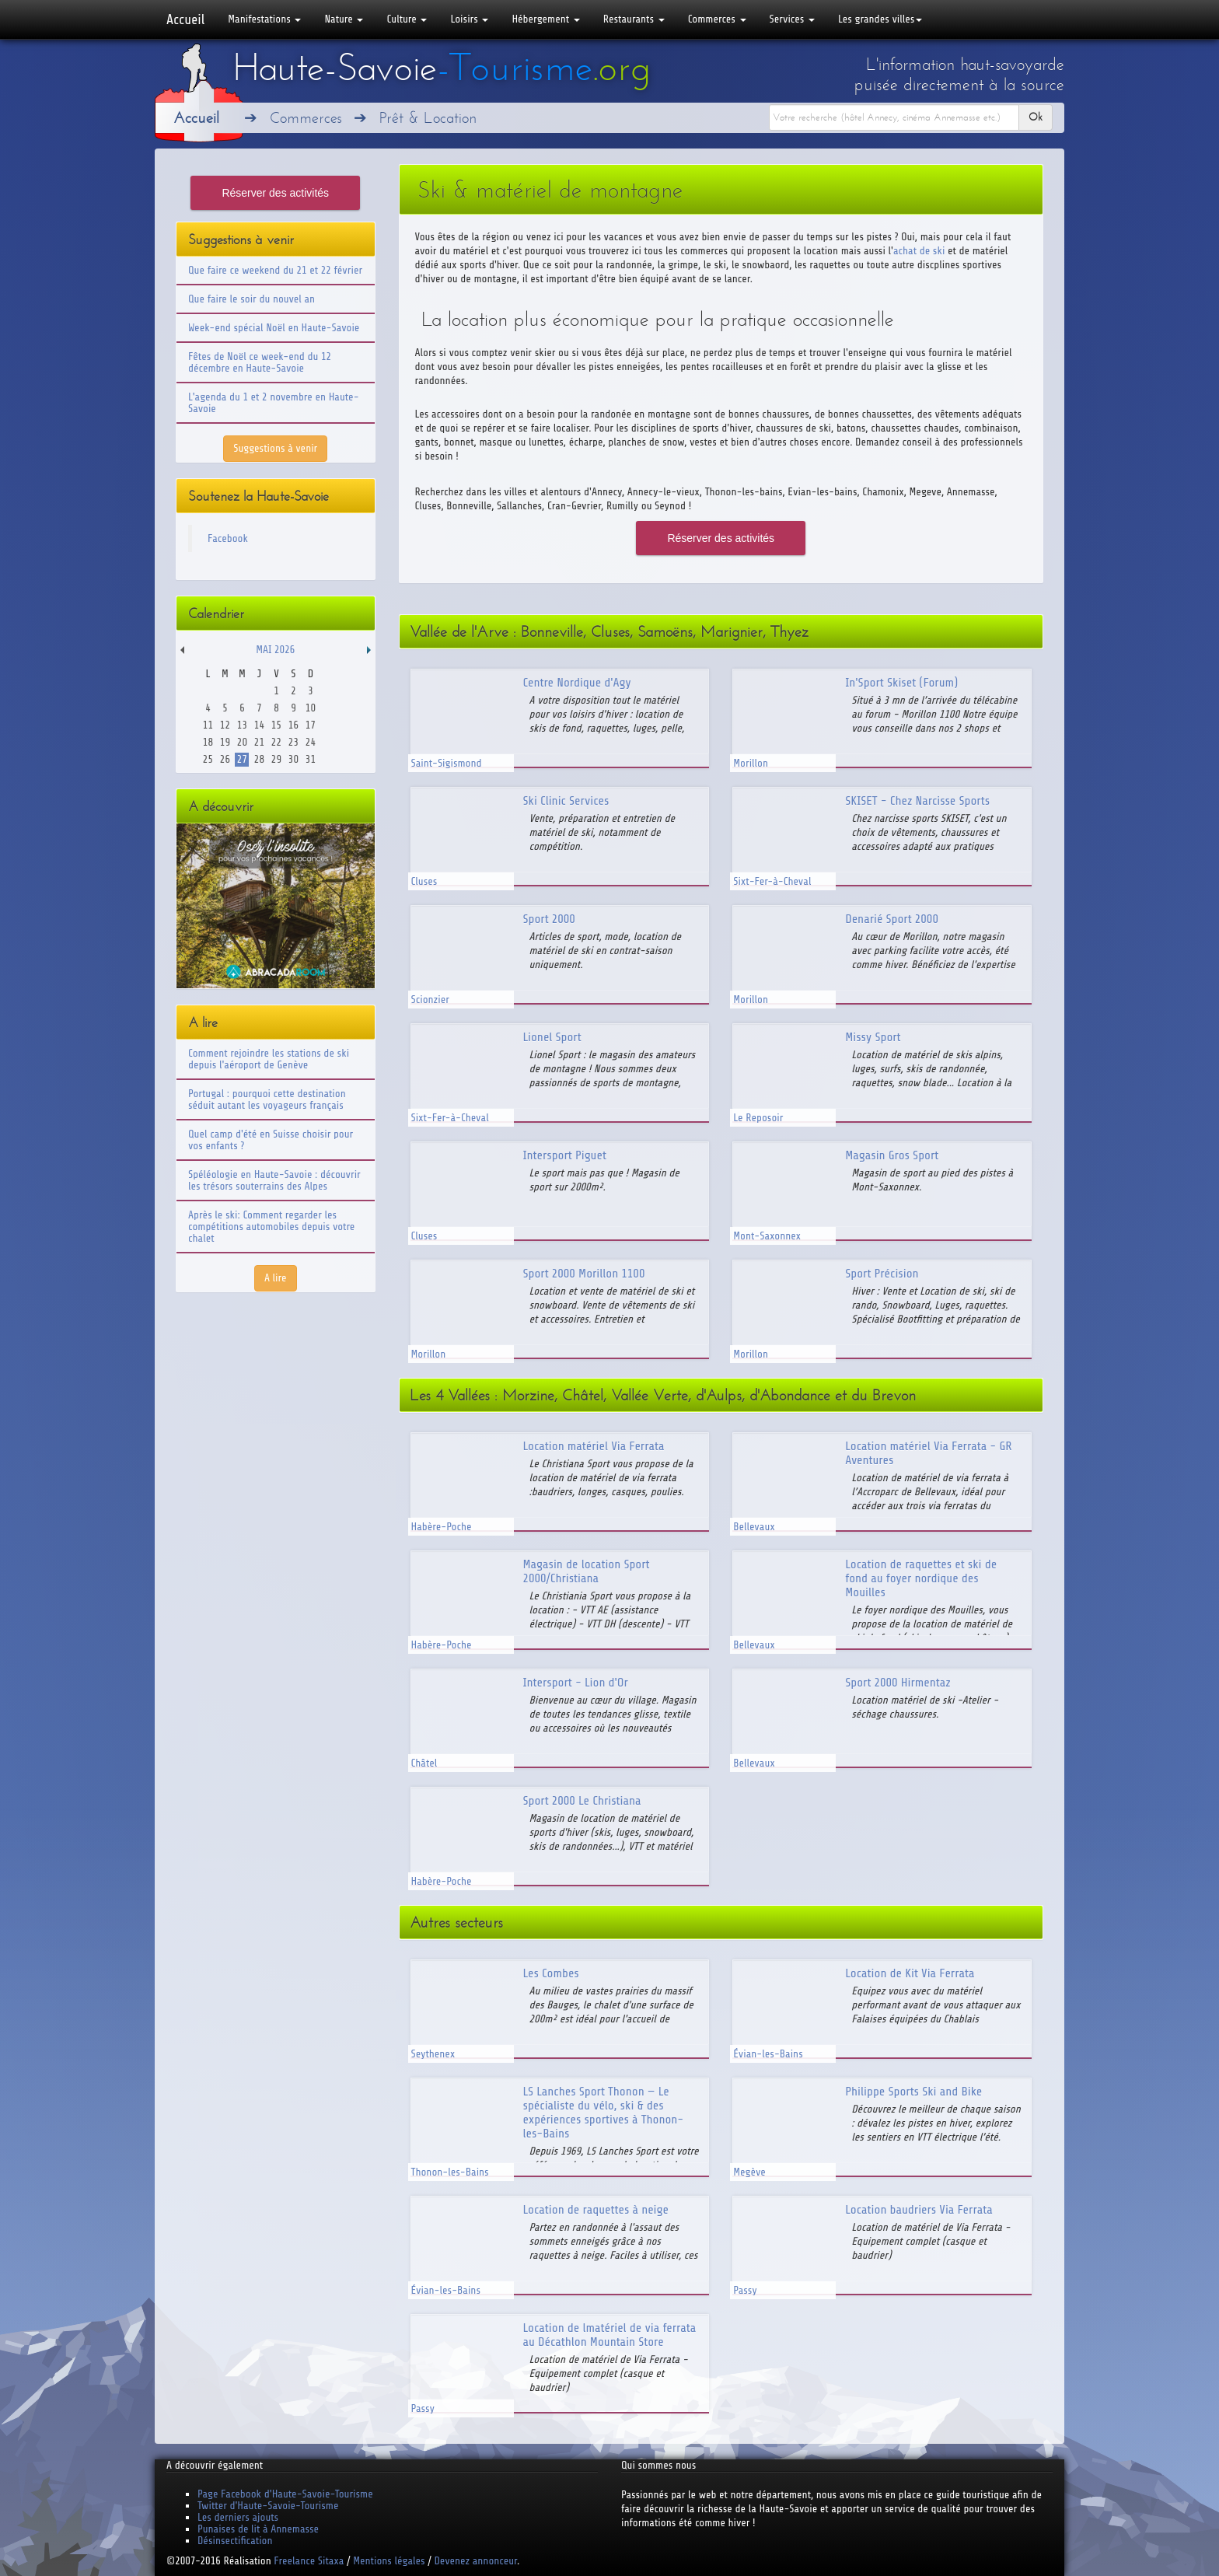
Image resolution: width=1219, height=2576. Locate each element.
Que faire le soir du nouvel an (251, 299)
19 (225, 742)
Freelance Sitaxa (309, 2561)
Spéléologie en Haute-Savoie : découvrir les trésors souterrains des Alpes (274, 1180)
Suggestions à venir (275, 448)
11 (208, 725)
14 (259, 725)
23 (293, 742)
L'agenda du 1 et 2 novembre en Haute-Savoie (273, 402)
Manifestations (264, 19)
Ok (1036, 117)
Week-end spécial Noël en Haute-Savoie (273, 328)
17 (311, 725)
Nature (343, 19)
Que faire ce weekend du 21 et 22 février (275, 270)
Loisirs (469, 19)
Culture (406, 19)
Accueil (185, 19)
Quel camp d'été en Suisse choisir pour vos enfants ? (270, 1140)
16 (293, 725)
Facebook (228, 538)
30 (293, 759)
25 (208, 759)
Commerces (717, 19)
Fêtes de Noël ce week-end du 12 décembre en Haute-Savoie (259, 362)
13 (242, 725)
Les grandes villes (880, 19)
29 (276, 759)
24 (311, 742)
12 (225, 725)
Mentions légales (388, 2561)
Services (792, 19)
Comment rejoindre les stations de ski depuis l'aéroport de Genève (268, 1059)
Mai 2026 (275, 649)
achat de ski (919, 251)
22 (276, 742)
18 (208, 742)
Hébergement (545, 19)
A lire (275, 1278)
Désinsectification (234, 2540)
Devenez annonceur (476, 2561)
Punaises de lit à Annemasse (258, 2529)
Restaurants (634, 19)
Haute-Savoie (441, 67)
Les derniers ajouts (237, 2517)
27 (242, 759)
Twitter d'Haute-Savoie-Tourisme (267, 2505)
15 (276, 725)
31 (311, 759)
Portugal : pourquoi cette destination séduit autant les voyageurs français (267, 1099)
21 (259, 742)
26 (225, 759)
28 (259, 759)
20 (242, 742)
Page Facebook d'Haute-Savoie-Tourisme (285, 2494)
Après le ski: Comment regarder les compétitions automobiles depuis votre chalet (271, 1226)
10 (311, 708)
